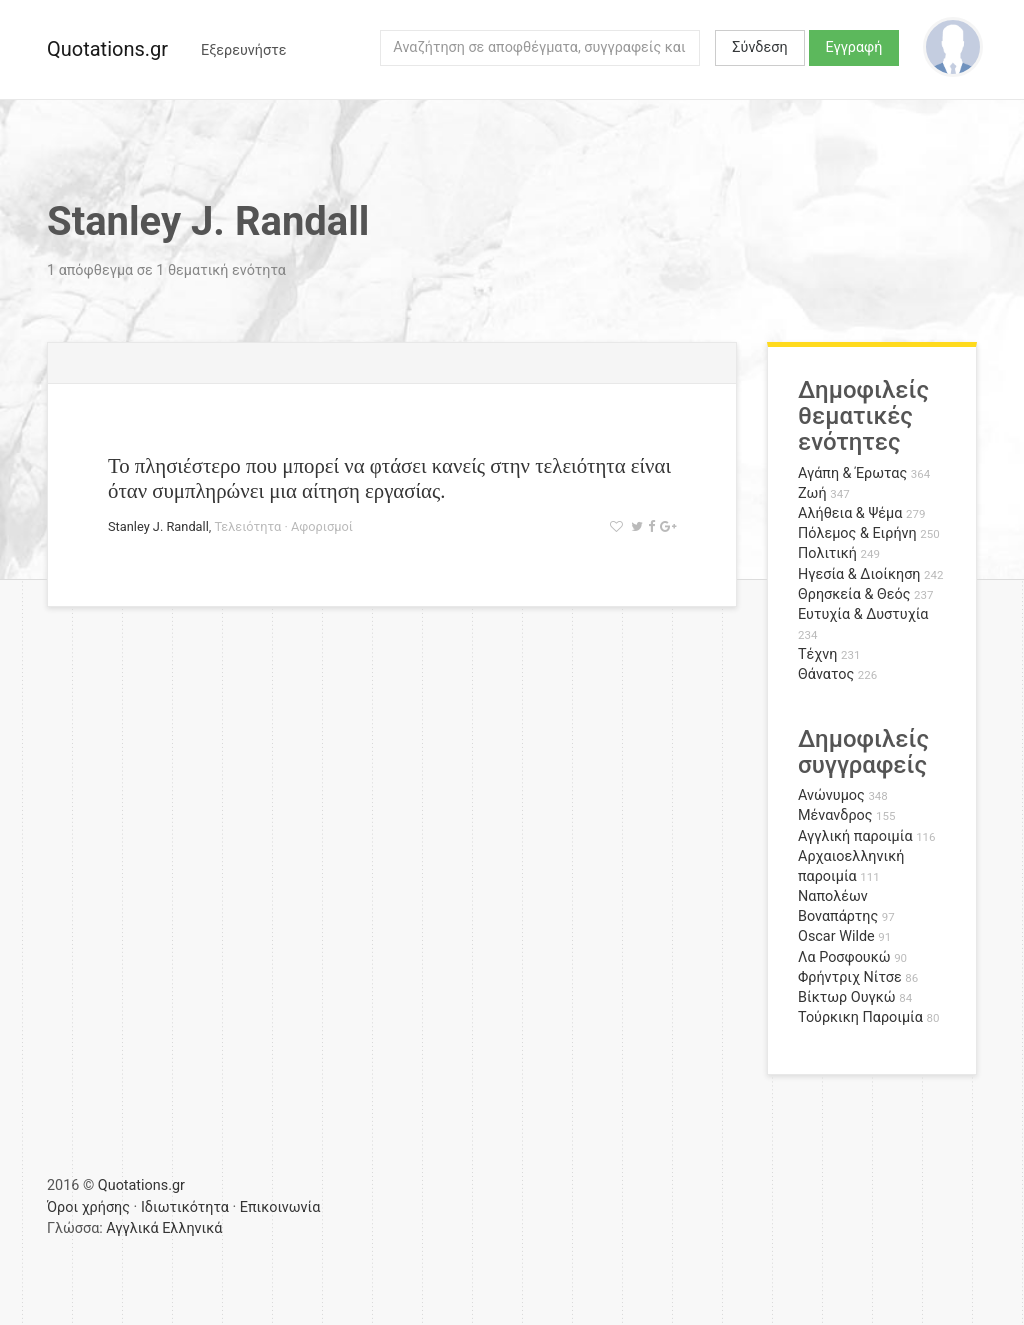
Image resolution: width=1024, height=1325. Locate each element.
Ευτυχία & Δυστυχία (863, 614)
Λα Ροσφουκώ (844, 957)
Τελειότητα (248, 526)
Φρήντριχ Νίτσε (850, 977)
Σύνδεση (759, 47)
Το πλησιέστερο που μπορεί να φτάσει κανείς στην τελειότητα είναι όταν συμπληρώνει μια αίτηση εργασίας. (389, 478)
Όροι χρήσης (88, 1207)
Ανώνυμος (831, 795)
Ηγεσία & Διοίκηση (859, 574)
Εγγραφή (854, 47)
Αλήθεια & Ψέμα (850, 513)
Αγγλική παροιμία (855, 836)
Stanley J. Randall (158, 526)
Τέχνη (817, 654)
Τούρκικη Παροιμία (860, 1017)
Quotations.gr (107, 49)
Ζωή (812, 493)
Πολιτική (827, 553)
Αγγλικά (132, 1228)
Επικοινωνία (280, 1207)
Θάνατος (826, 674)
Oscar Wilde (836, 936)
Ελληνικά (192, 1228)
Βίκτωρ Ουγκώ (847, 997)
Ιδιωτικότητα (185, 1207)
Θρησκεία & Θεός (854, 594)
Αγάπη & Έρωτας (852, 473)
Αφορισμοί (322, 526)
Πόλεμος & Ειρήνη (857, 533)
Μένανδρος (835, 815)
